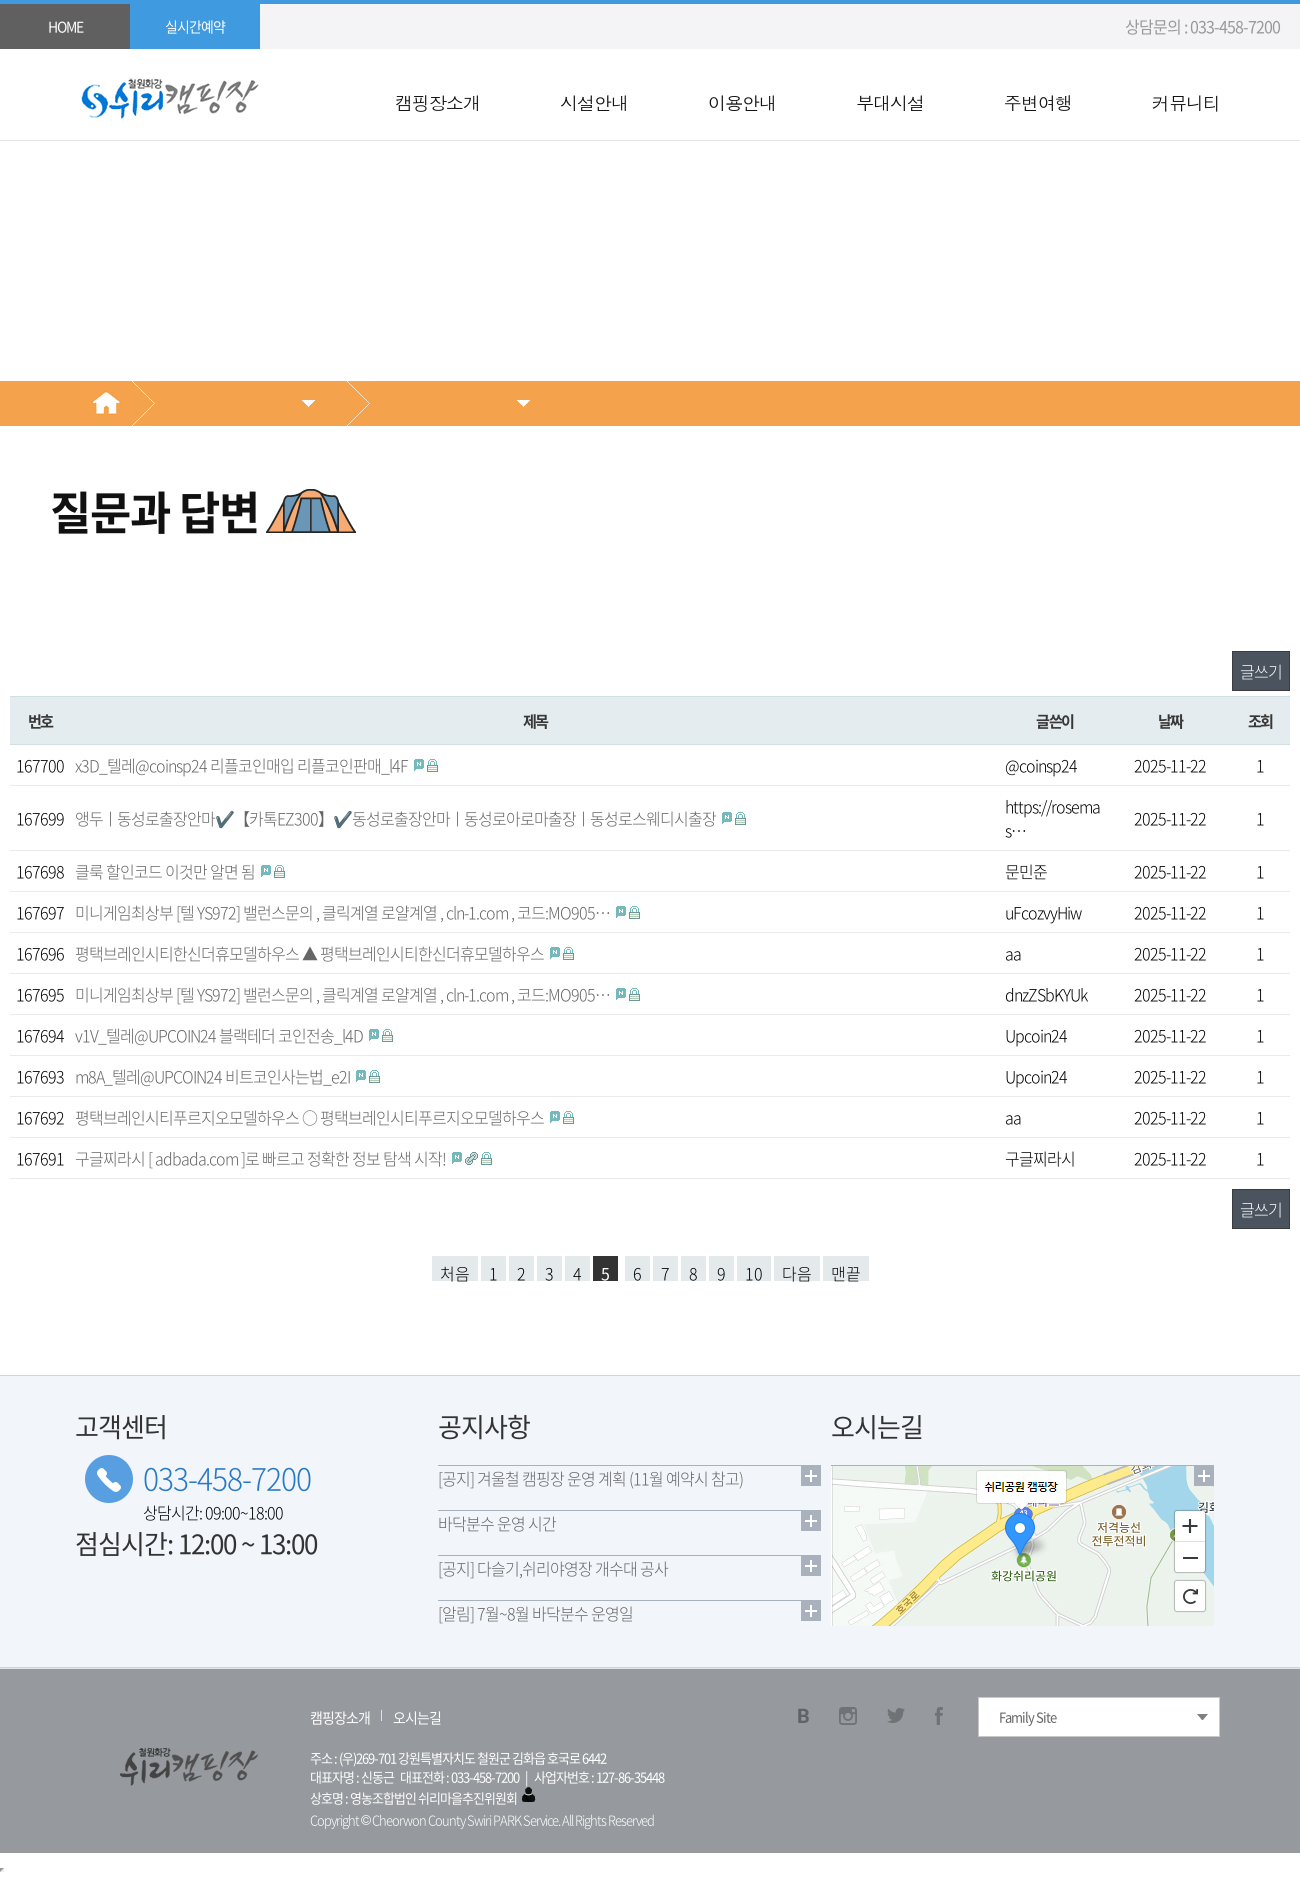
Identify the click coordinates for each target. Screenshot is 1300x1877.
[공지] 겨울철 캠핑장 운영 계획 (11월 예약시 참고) (590, 1478)
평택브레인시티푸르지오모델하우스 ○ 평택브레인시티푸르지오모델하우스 (311, 1117)
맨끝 (846, 1271)
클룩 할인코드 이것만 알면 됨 (166, 871)
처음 (455, 1271)
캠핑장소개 (437, 103)
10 (754, 1271)
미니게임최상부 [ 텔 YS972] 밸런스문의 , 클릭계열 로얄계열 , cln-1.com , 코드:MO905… (344, 912)
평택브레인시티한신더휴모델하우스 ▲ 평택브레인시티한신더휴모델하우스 (311, 953)
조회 (1260, 720)
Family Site (1027, 1716)
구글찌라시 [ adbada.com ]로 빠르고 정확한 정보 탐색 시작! (262, 1158)
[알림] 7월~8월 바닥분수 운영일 (535, 1613)
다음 (797, 1271)
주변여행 (1038, 103)
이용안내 (742, 103)
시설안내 (594, 103)
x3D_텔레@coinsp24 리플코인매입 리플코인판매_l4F (243, 765)
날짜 (1170, 720)
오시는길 (417, 1717)
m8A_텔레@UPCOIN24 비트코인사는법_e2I (214, 1076)
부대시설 (890, 103)
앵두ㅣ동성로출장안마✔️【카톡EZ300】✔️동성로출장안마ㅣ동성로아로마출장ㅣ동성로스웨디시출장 (397, 818)
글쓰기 (1261, 671)
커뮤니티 (1186, 103)
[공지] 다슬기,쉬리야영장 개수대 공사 (553, 1568)
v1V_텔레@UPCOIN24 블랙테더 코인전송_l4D (220, 1035)
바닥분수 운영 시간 (497, 1523)
